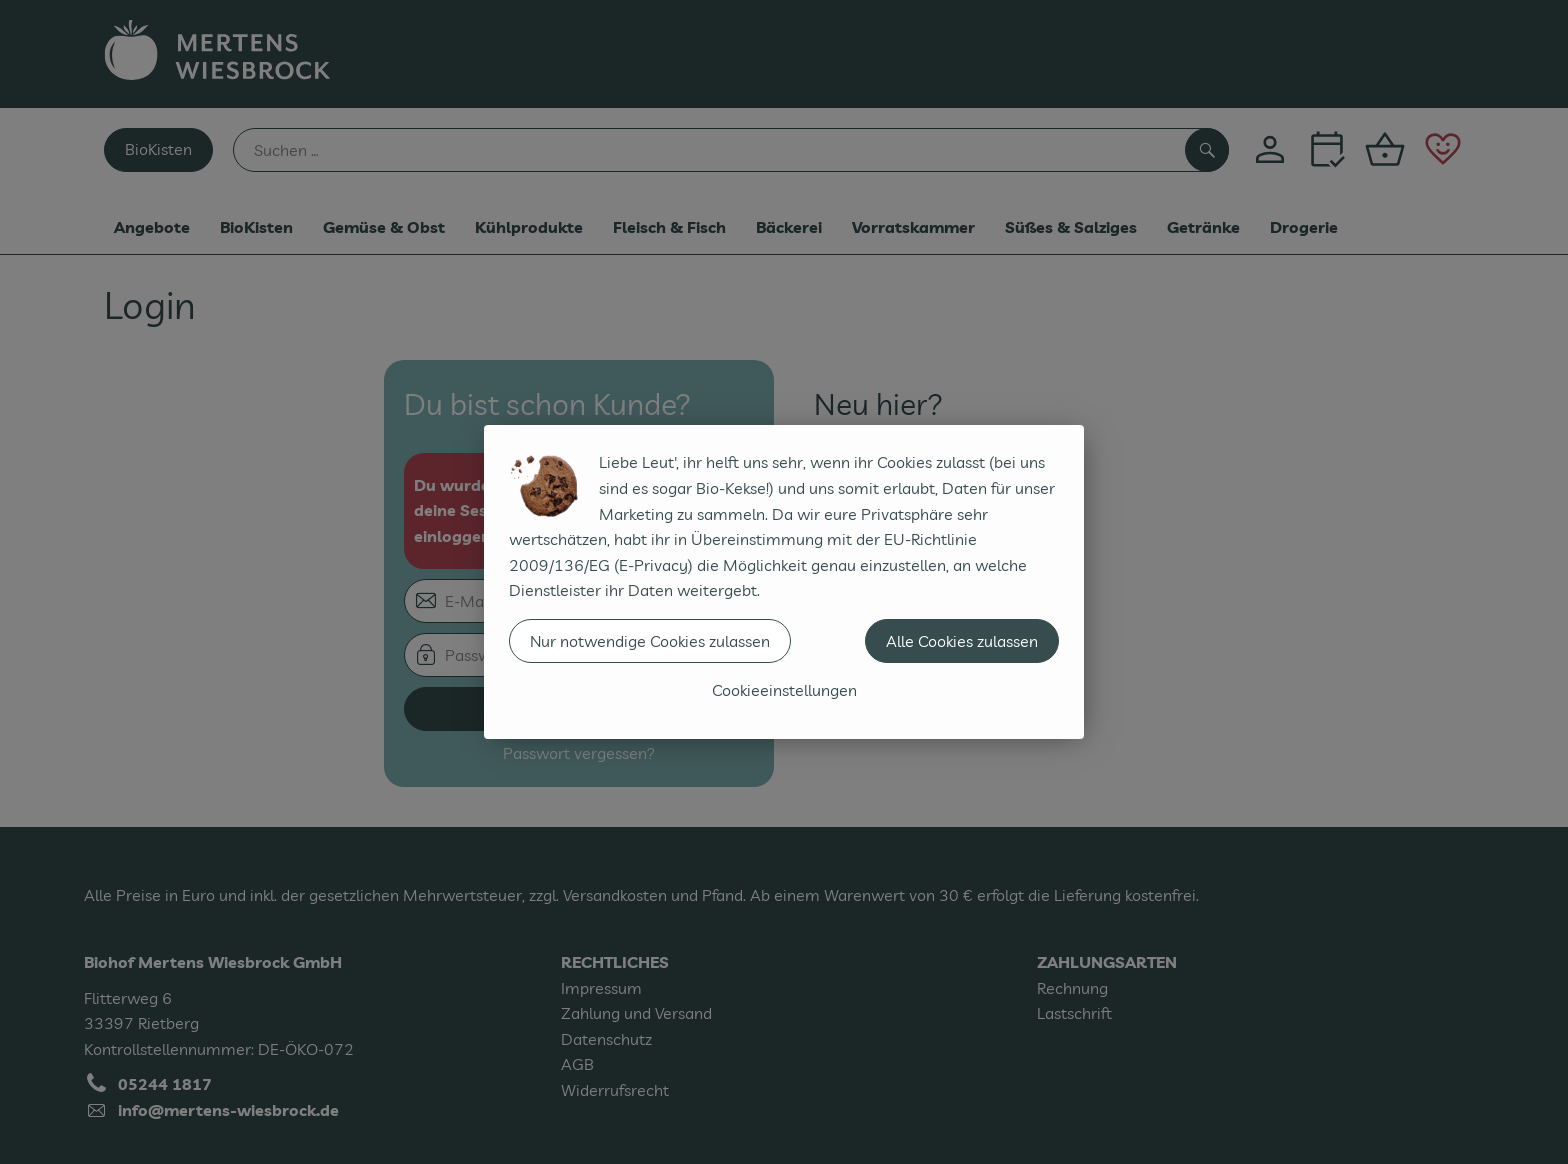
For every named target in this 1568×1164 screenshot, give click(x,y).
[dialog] (784, 582)
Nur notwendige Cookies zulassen (650, 641)
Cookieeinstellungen (784, 690)
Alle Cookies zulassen (962, 641)
